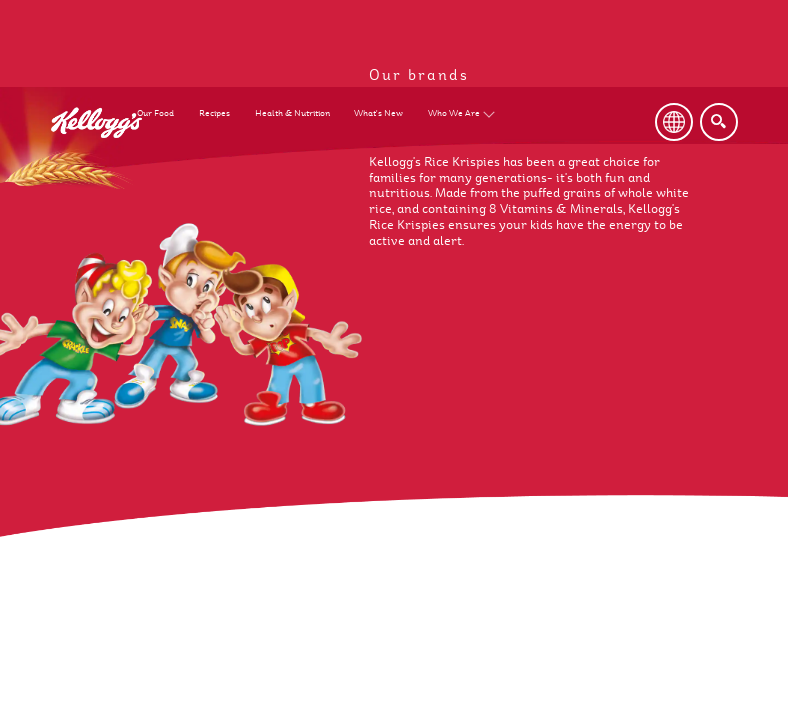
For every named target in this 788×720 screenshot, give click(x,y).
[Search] (719, 122)
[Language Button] (674, 122)
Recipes (214, 113)
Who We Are (454, 113)
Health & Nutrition (292, 113)
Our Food (155, 113)
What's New (378, 113)
